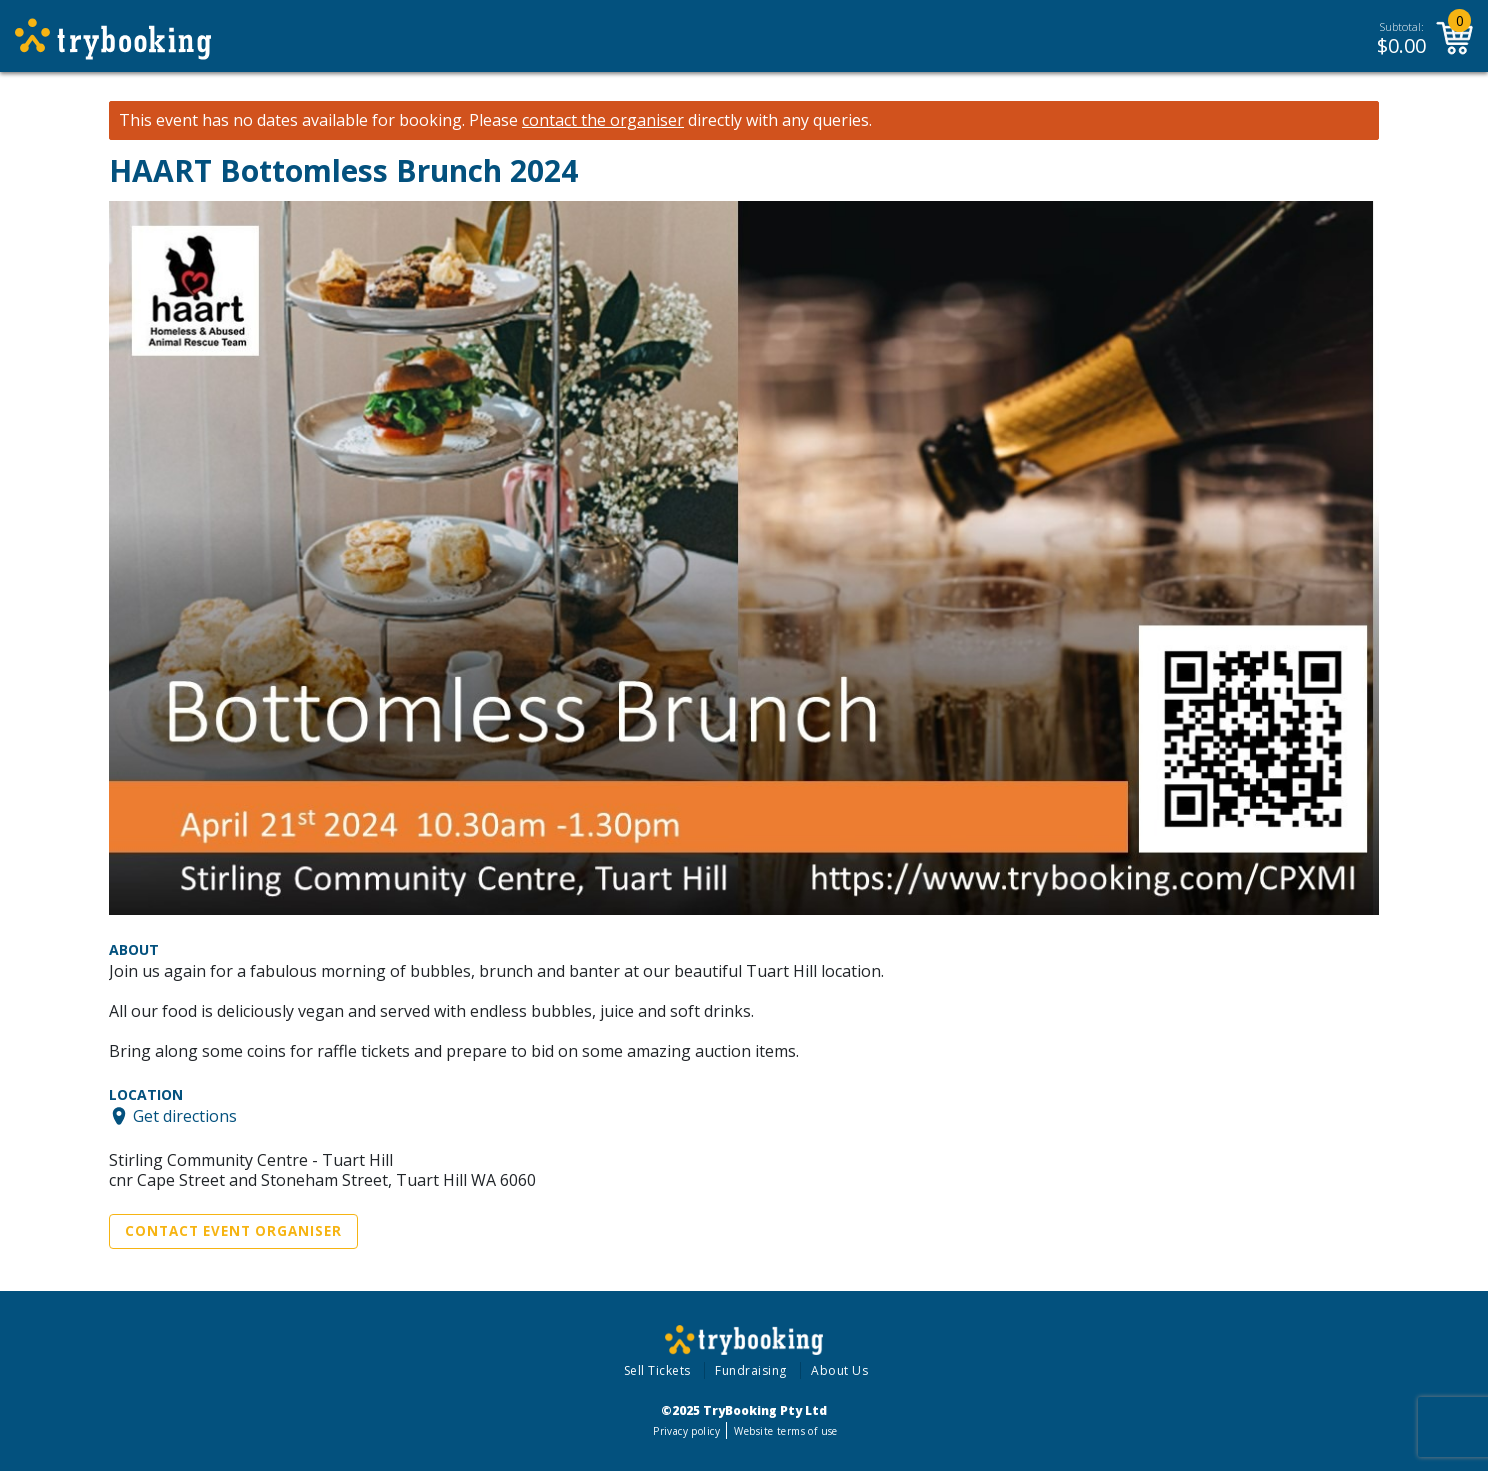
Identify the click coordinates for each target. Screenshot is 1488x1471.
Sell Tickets (657, 1370)
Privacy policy (686, 1431)
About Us (839, 1370)
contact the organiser (603, 120)
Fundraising (751, 1370)
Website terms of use (785, 1431)
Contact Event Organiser (233, 1231)
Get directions (185, 1116)
